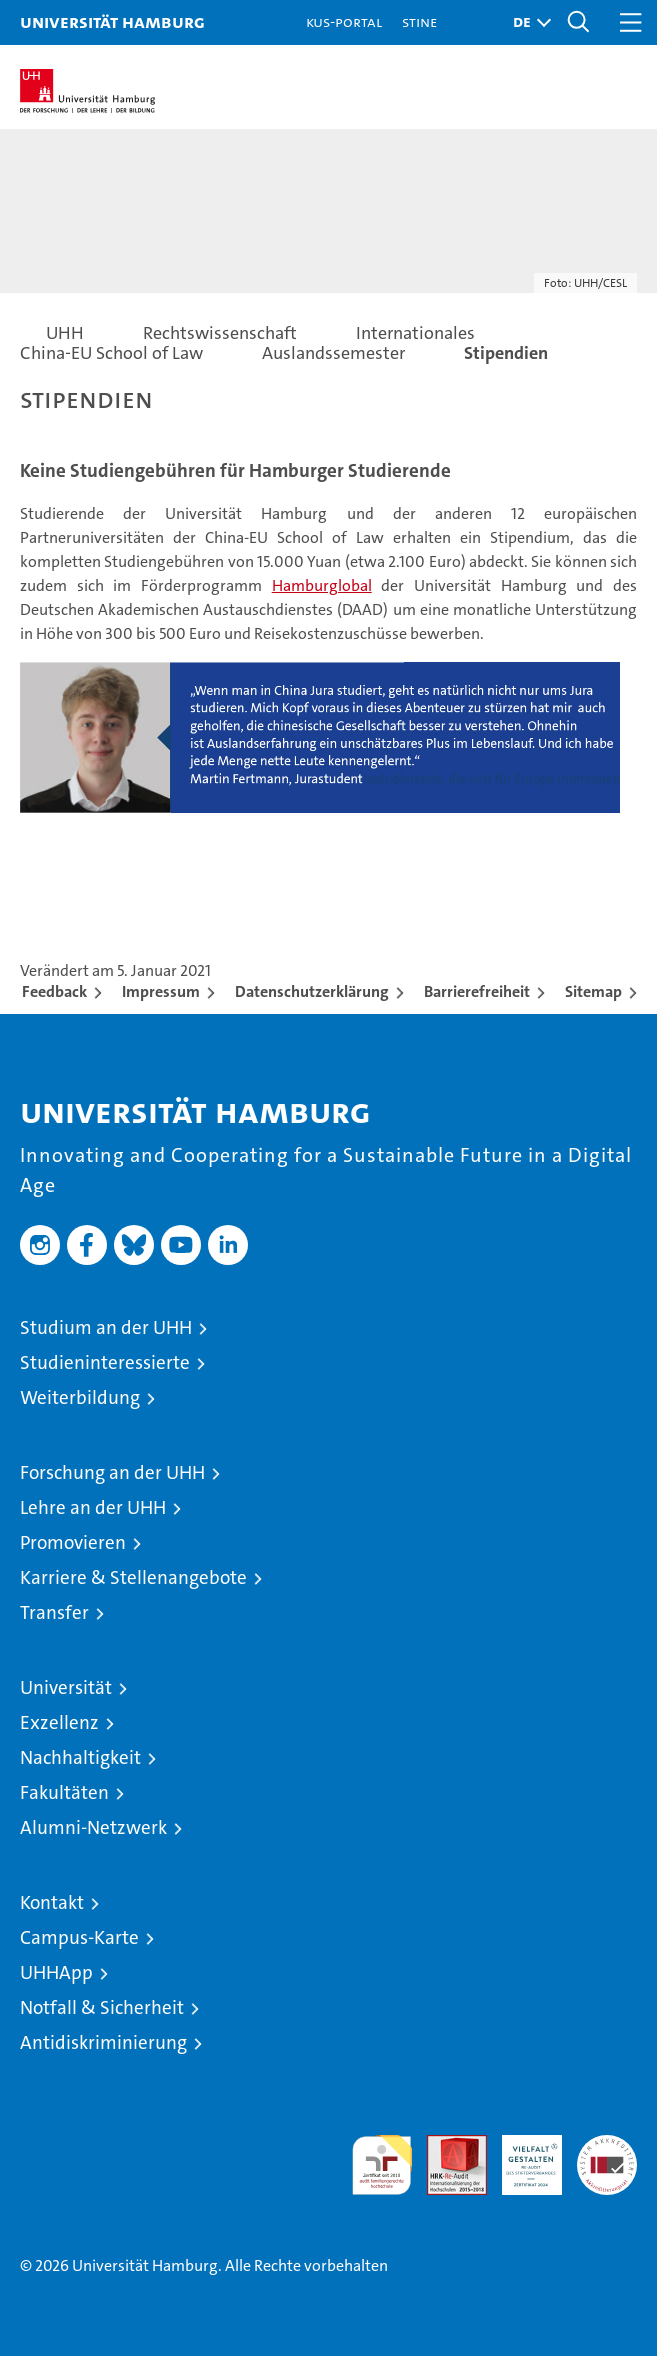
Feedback (54, 991)
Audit (446, 2145)
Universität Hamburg (112, 21)
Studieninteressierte (105, 1362)
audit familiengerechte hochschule (382, 2165)
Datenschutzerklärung (312, 991)
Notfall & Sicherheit (102, 2007)
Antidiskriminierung (103, 2042)
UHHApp (56, 1972)
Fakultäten (64, 1792)
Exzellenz (59, 1722)
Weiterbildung (80, 1397)
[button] (527, 22)
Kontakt (52, 1902)
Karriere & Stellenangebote (133, 1577)
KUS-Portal (344, 21)
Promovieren (73, 1542)
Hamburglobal (322, 585)
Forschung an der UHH (112, 1472)
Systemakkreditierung (607, 2145)
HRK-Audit (521, 2156)
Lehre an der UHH (93, 1507)
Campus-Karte (79, 1937)
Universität (66, 1687)
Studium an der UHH (106, 1327)
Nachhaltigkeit (80, 1757)
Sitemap (593, 991)
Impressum (161, 991)
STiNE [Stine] (419, 21)
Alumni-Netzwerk (93, 1827)
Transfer (54, 1612)
